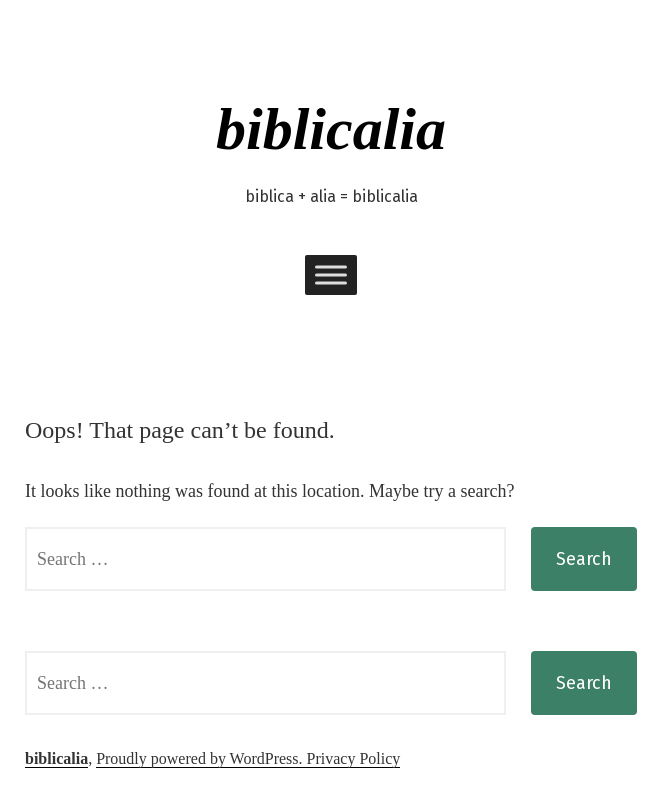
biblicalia (331, 129)
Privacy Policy (354, 758)
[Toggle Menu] (331, 275)
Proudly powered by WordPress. (201, 758)
